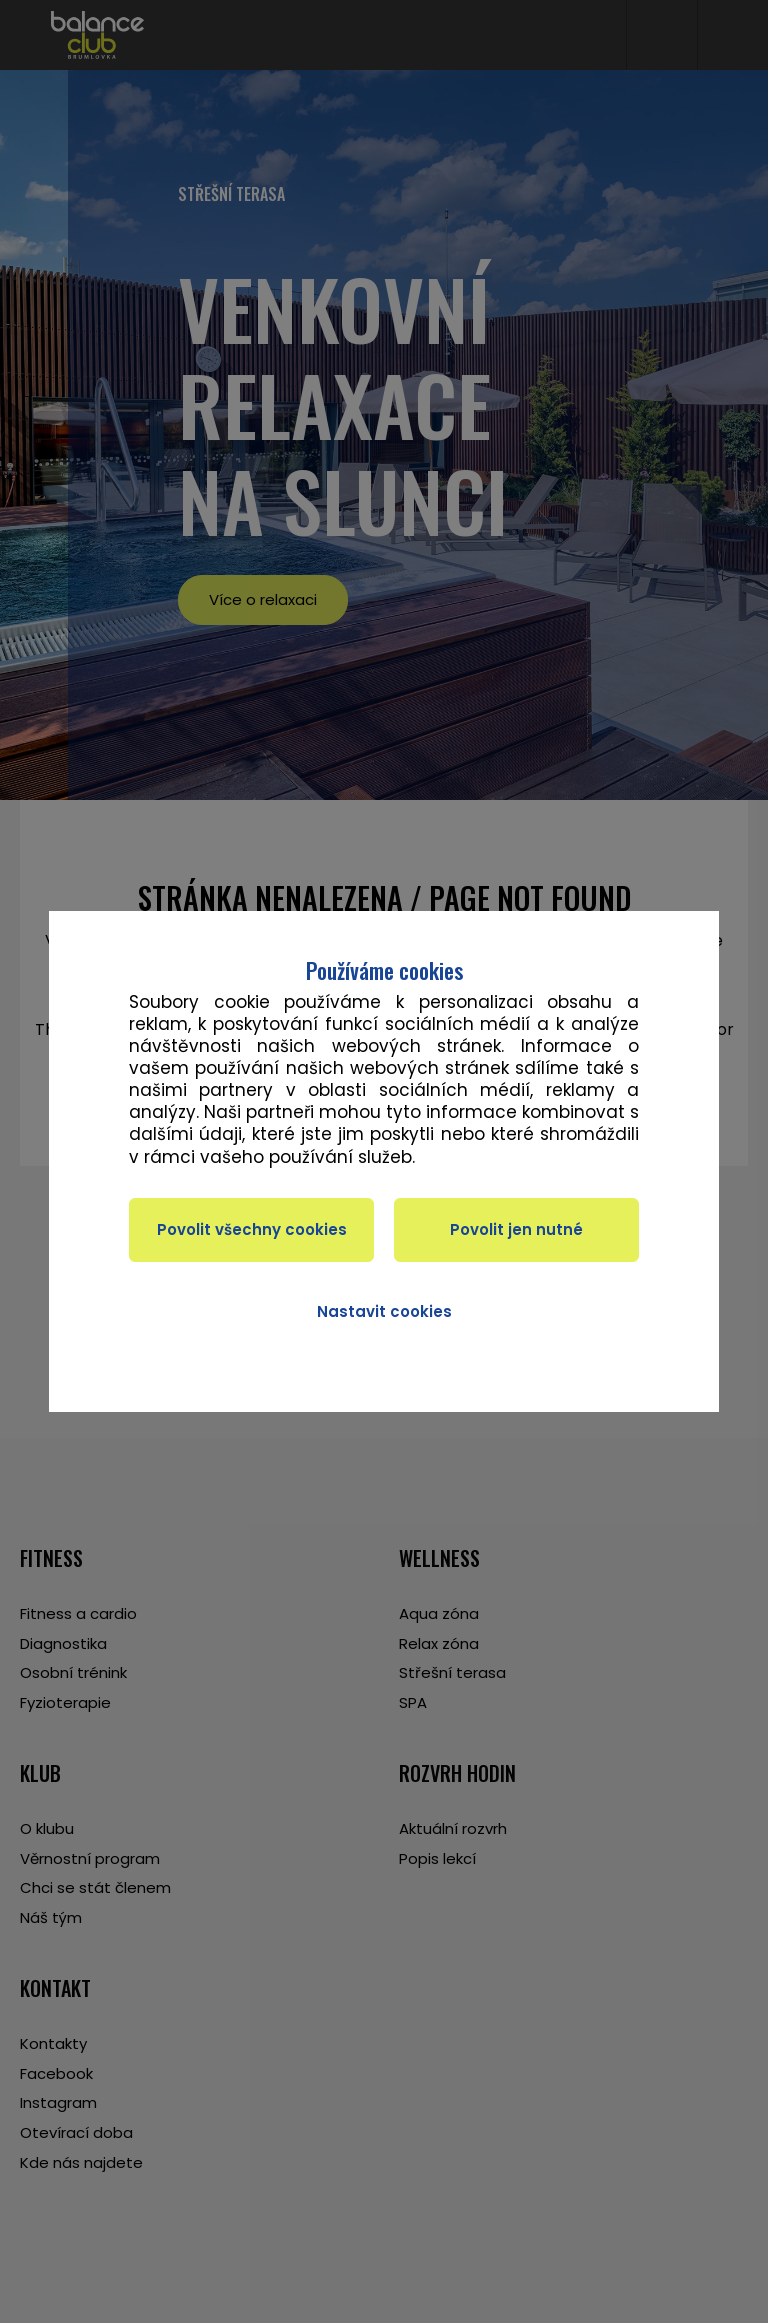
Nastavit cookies (384, 1311)
